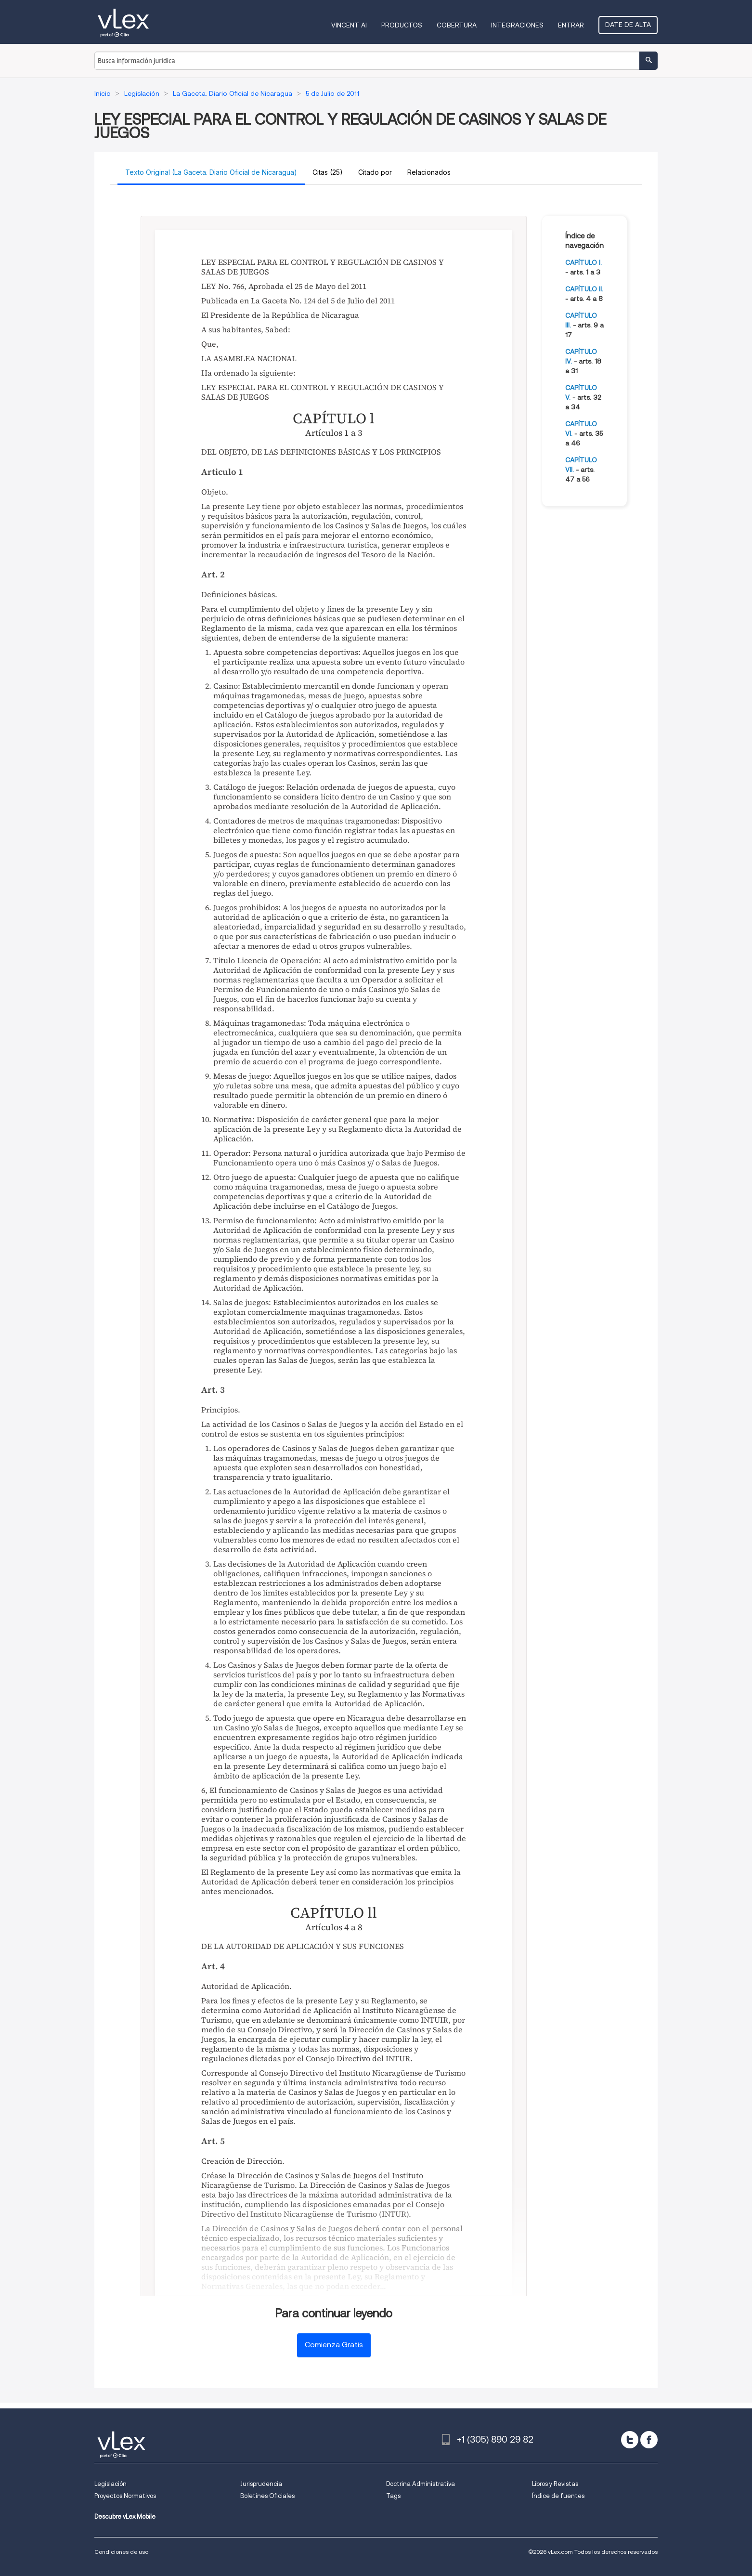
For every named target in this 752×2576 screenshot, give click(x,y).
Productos (401, 25)
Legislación (110, 2483)
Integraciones (517, 25)
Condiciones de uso (121, 2552)
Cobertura (457, 25)
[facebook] (649, 2439)
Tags (393, 2495)
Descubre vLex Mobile (125, 2516)
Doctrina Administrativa (420, 2483)
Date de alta (628, 24)
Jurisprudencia (261, 2483)
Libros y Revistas (555, 2483)
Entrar (571, 25)
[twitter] (629, 2439)
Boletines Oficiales (267, 2495)
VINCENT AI (349, 25)
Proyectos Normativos (125, 2495)
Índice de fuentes (558, 2495)
